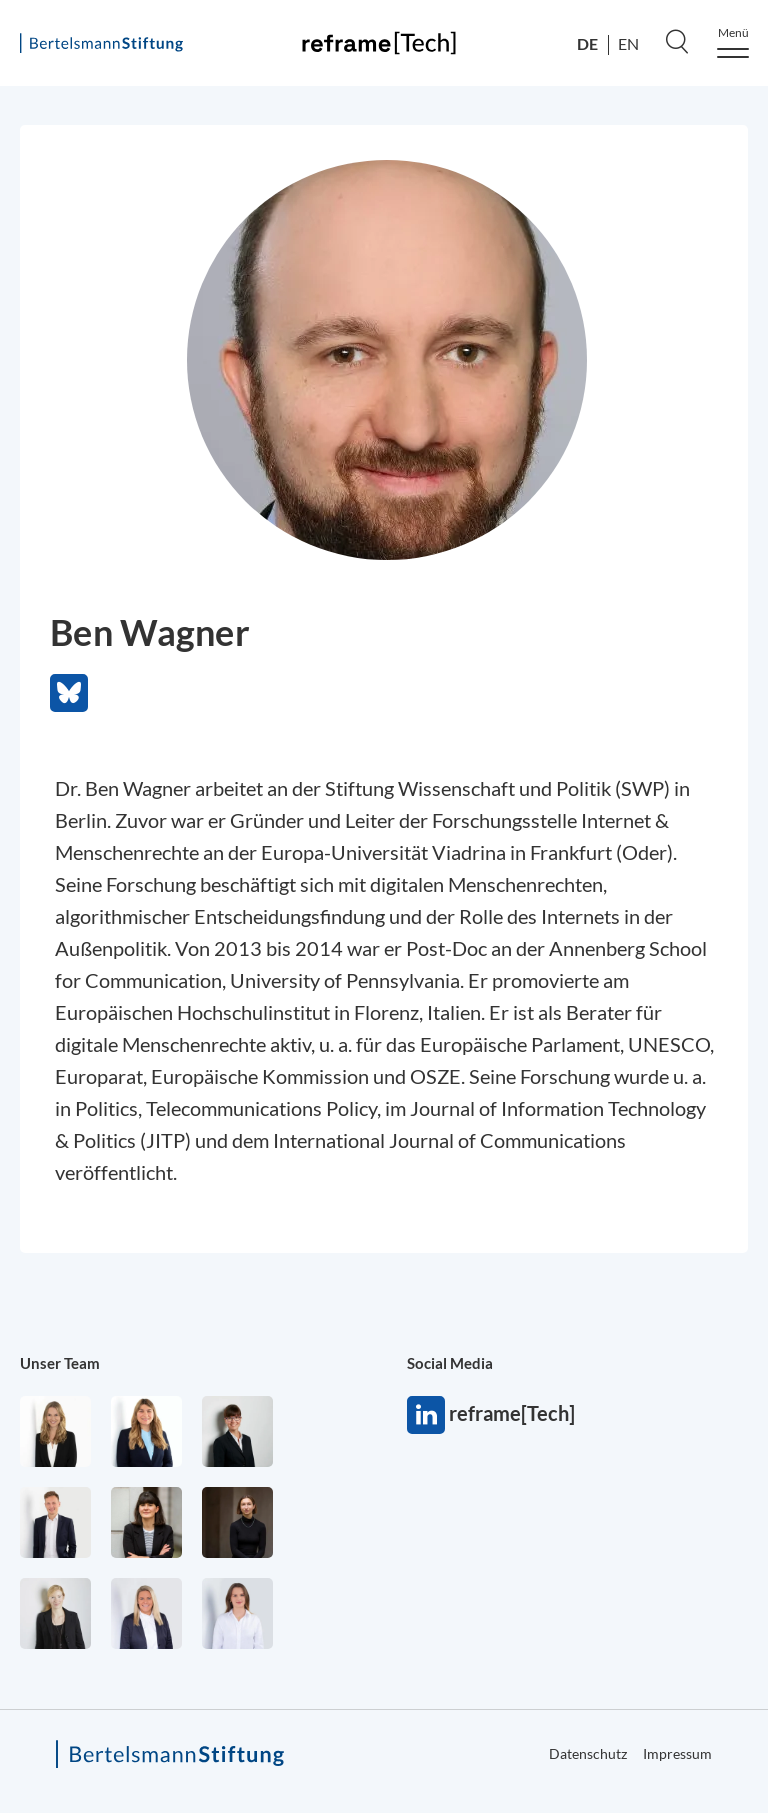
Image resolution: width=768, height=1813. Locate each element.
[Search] (677, 41)
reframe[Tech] (426, 1415)
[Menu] (733, 42)
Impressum (677, 1753)
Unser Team (60, 1363)
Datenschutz (588, 1753)
